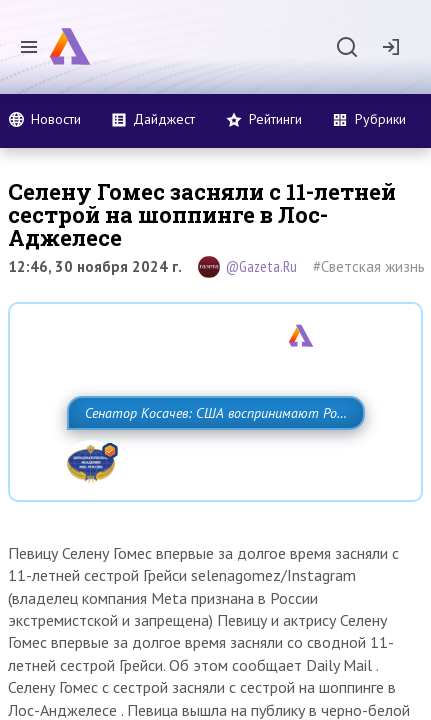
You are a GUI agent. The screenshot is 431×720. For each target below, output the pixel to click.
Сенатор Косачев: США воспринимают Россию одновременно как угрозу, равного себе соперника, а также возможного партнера (197, 457)
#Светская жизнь (369, 266)
